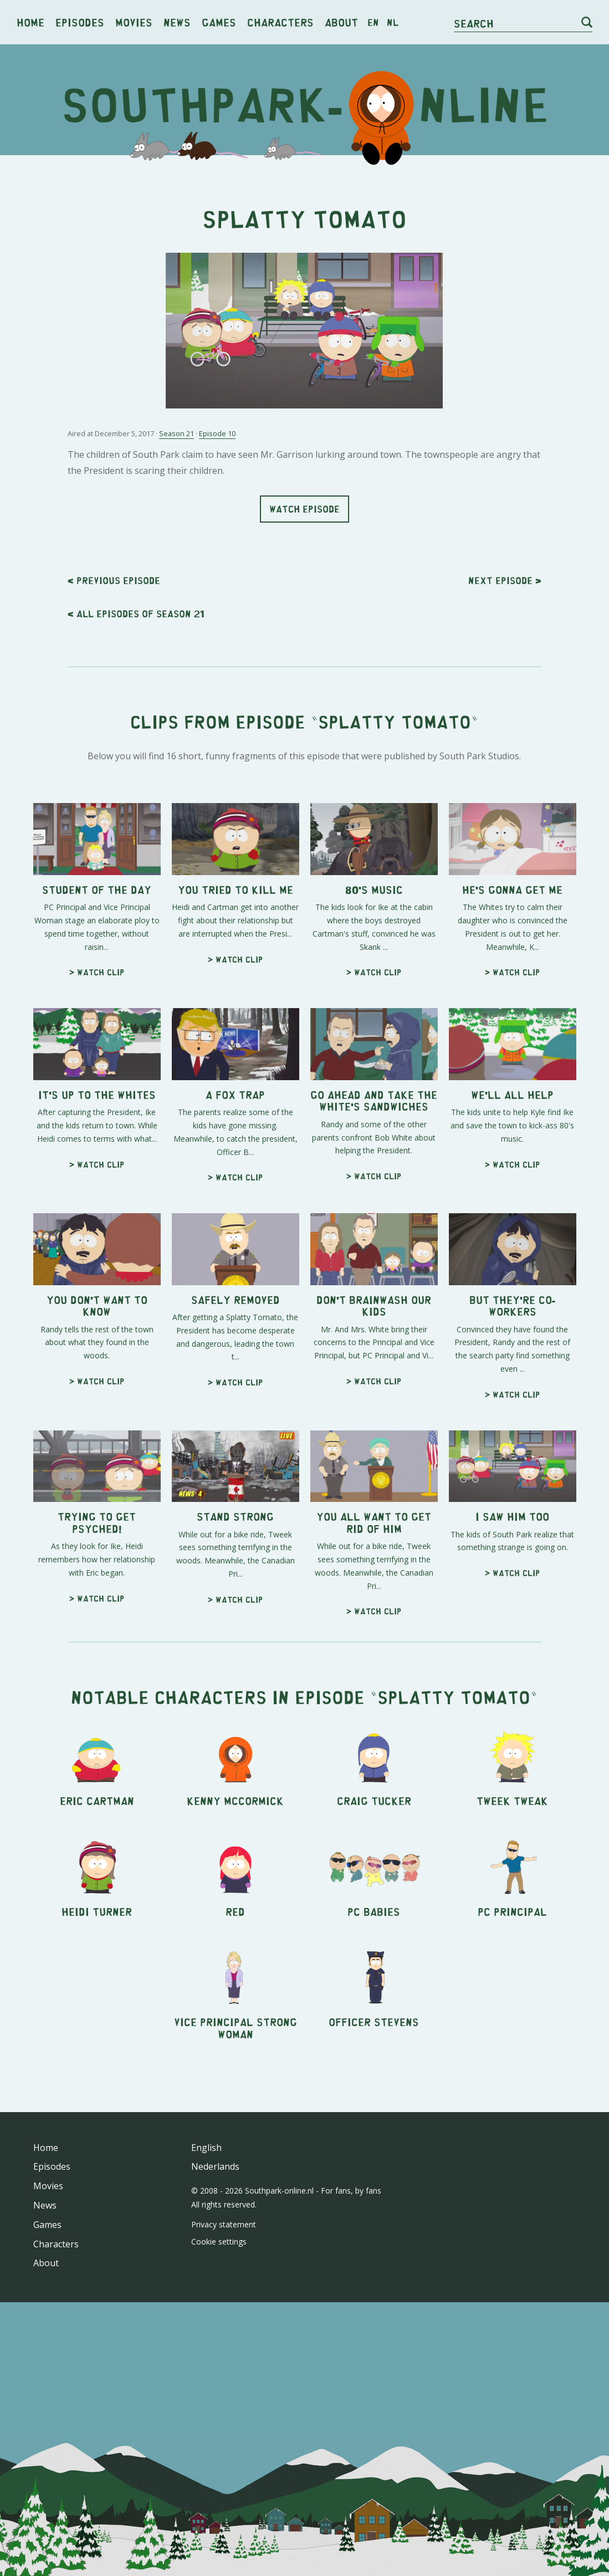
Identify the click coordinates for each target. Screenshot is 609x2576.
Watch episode (304, 509)
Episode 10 (217, 433)
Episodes (79, 21)
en (373, 22)
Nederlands (215, 2166)
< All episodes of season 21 (136, 613)
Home (30, 21)
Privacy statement (223, 2224)
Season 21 (176, 433)
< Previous (114, 580)
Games (219, 21)
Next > (504, 580)
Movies (133, 21)
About (341, 21)
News (177, 21)
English (206, 2147)
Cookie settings (219, 2241)
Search (474, 23)
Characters (280, 21)
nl (392, 22)
